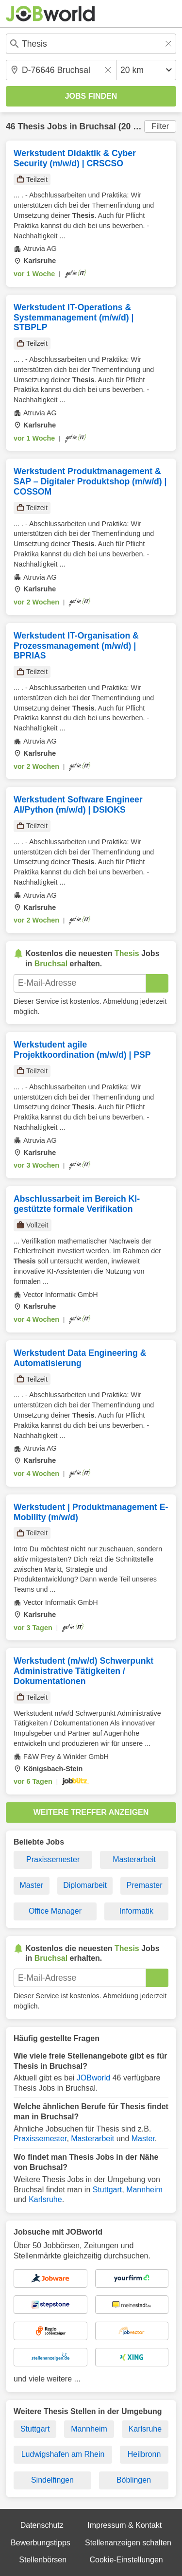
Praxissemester (53, 1859)
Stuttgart (107, 2189)
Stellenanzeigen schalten (128, 2543)
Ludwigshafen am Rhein (63, 2454)
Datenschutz (42, 2525)
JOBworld (93, 2078)
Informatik (136, 1911)
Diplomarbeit (85, 1885)
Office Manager (55, 1911)
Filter (160, 126)
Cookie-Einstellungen (126, 2560)
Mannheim (144, 2189)
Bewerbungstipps (40, 2543)
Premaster (145, 1885)
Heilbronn (144, 2454)
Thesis (31, 126)
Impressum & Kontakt (124, 2525)
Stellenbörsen (42, 2560)
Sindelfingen (52, 2480)
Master (31, 1885)
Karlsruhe (45, 2199)
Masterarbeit (134, 1859)
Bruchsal (98, 126)
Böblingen (133, 2480)
